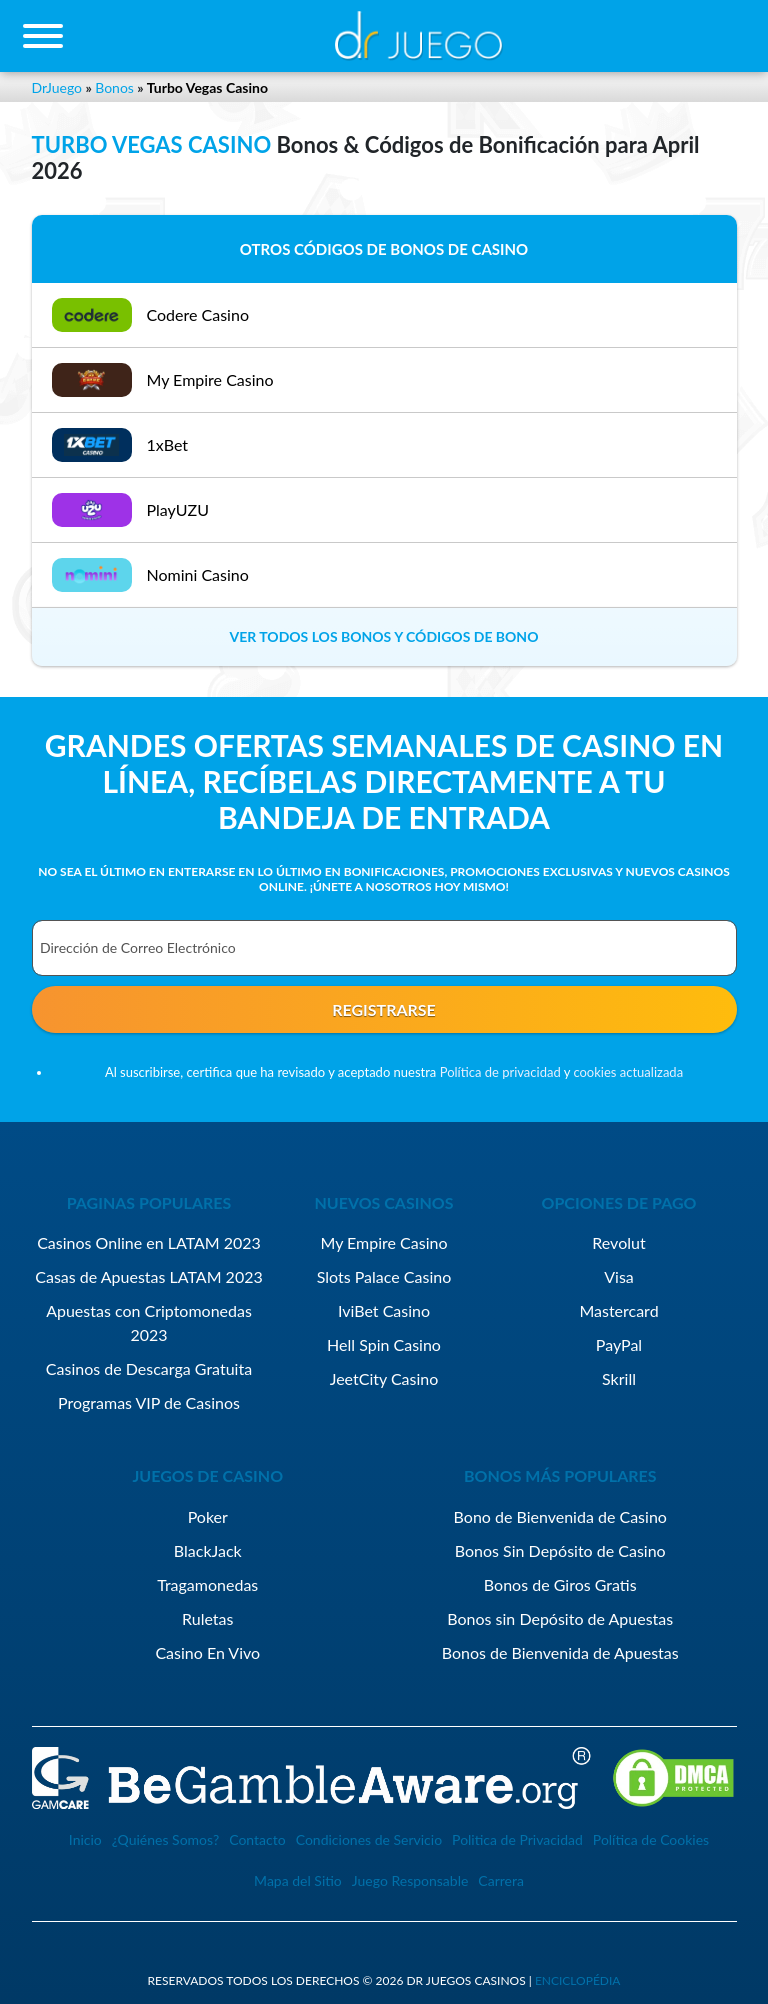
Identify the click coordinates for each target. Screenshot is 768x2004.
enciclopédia (578, 1980)
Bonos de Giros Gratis (560, 1584)
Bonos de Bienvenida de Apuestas (560, 1652)
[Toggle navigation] (43, 36)
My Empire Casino (383, 1242)
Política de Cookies (651, 1839)
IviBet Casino (384, 1310)
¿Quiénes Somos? (165, 1839)
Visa (619, 1276)
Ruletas (207, 1618)
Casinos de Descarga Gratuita (149, 1368)
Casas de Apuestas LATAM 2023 (148, 1276)
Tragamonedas (207, 1584)
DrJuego (57, 87)
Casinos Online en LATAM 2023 (149, 1242)
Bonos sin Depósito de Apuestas (560, 1618)
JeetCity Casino (384, 1378)
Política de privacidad (500, 1072)
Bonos (114, 87)
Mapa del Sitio (298, 1880)
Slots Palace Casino (384, 1276)
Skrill (619, 1378)
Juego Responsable (410, 1880)
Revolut (618, 1242)
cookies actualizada (628, 1072)
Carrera (501, 1880)
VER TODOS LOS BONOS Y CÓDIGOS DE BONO (384, 636)
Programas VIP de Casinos (149, 1402)
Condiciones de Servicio (369, 1839)
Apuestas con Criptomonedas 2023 (149, 1322)
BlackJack (208, 1550)
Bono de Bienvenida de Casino (560, 1516)
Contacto (257, 1839)
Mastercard (618, 1310)
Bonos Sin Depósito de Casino (560, 1550)
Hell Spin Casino (384, 1344)
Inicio (85, 1839)
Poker (208, 1516)
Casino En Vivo (207, 1652)
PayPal (619, 1344)
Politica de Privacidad (517, 1839)
